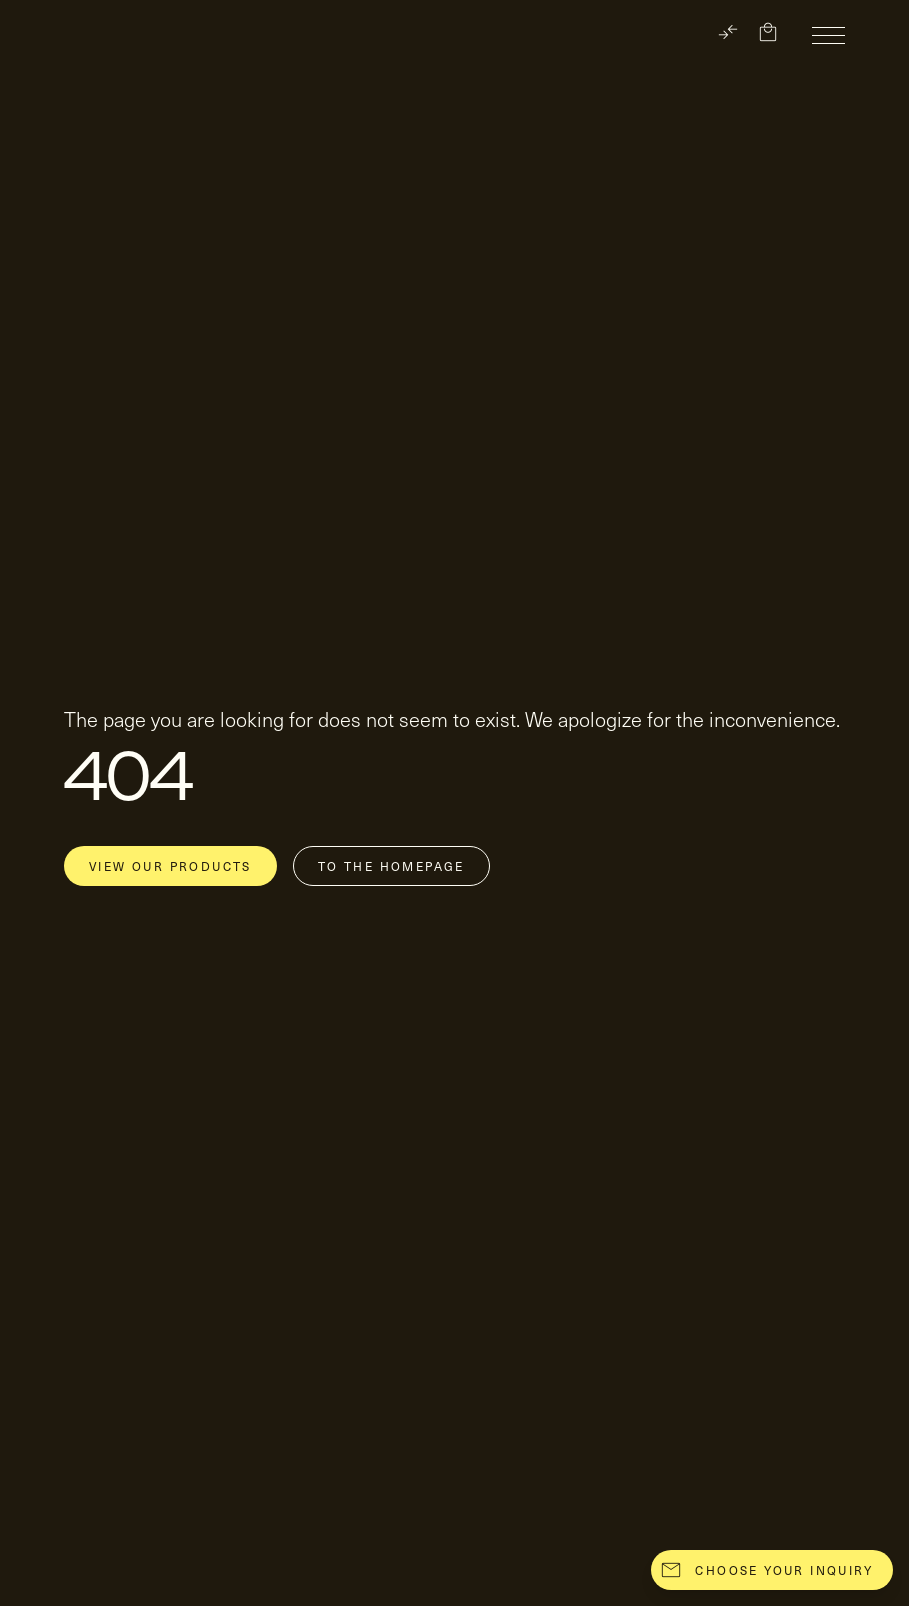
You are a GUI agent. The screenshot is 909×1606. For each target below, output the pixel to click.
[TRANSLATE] (728, 32)
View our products (170, 866)
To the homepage (391, 866)
